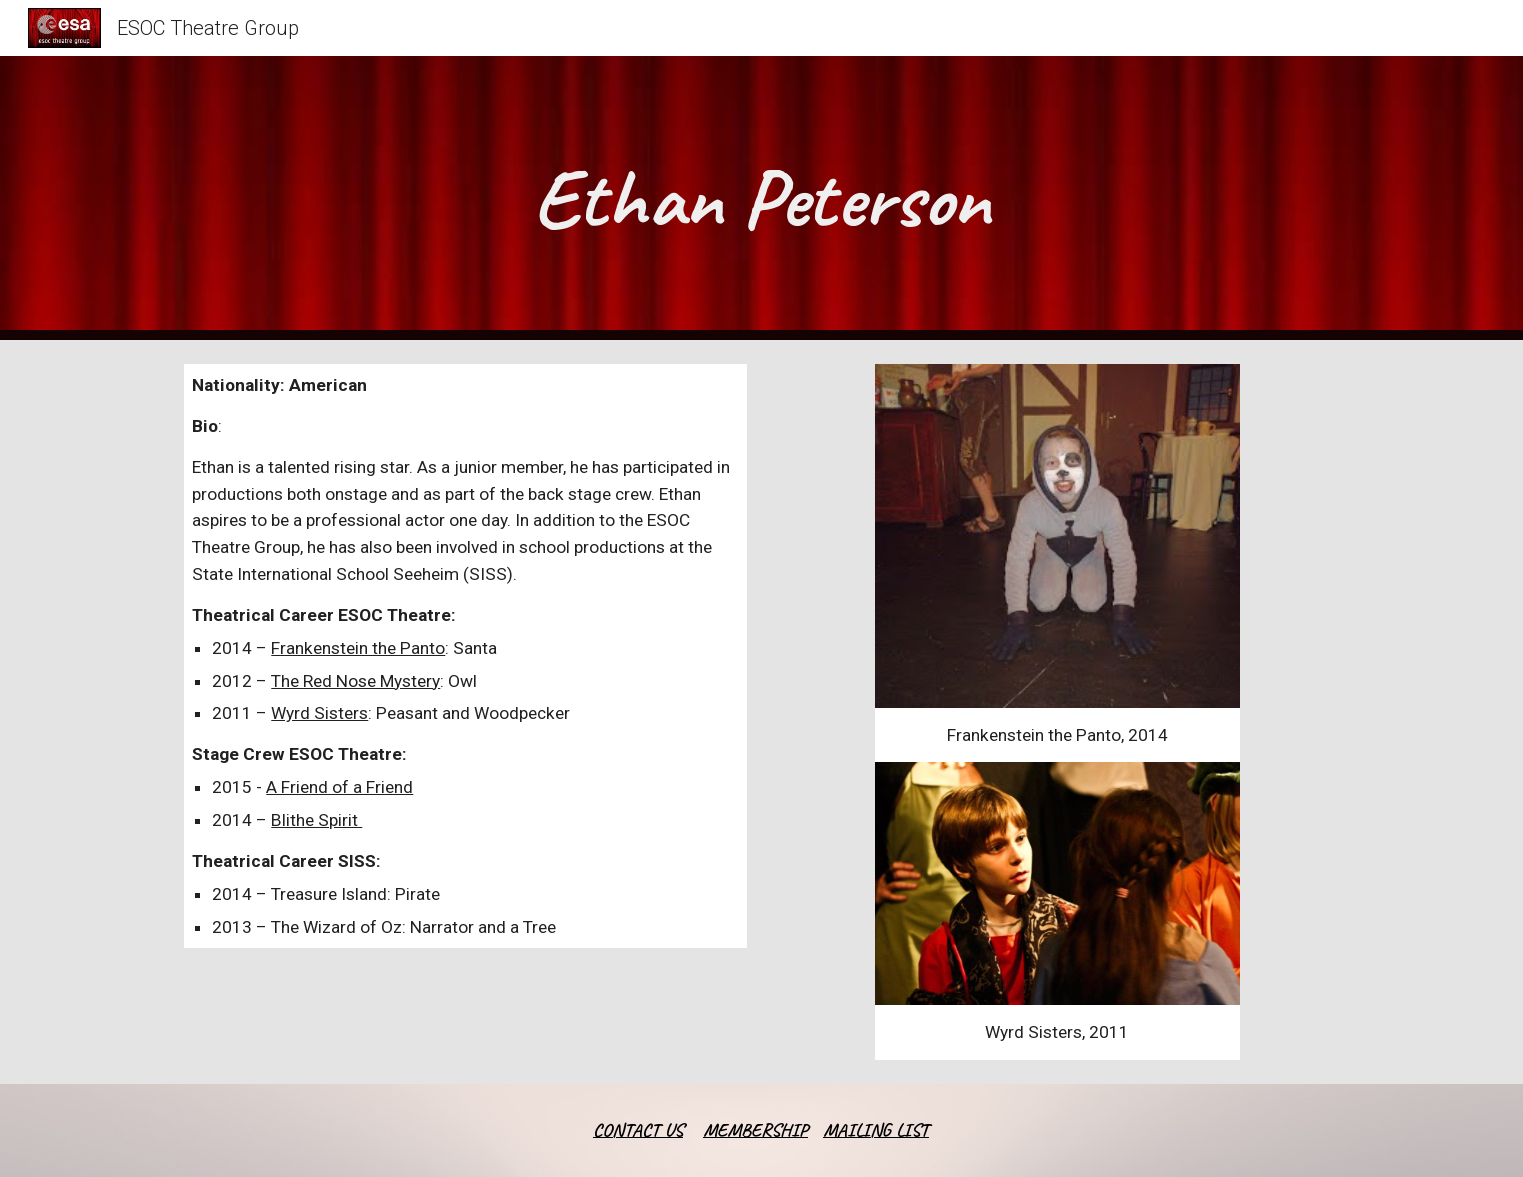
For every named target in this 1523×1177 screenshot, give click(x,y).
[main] (761, 198)
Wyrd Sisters (319, 713)
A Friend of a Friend (339, 787)
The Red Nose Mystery (355, 681)
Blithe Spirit (316, 820)
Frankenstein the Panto (358, 648)
